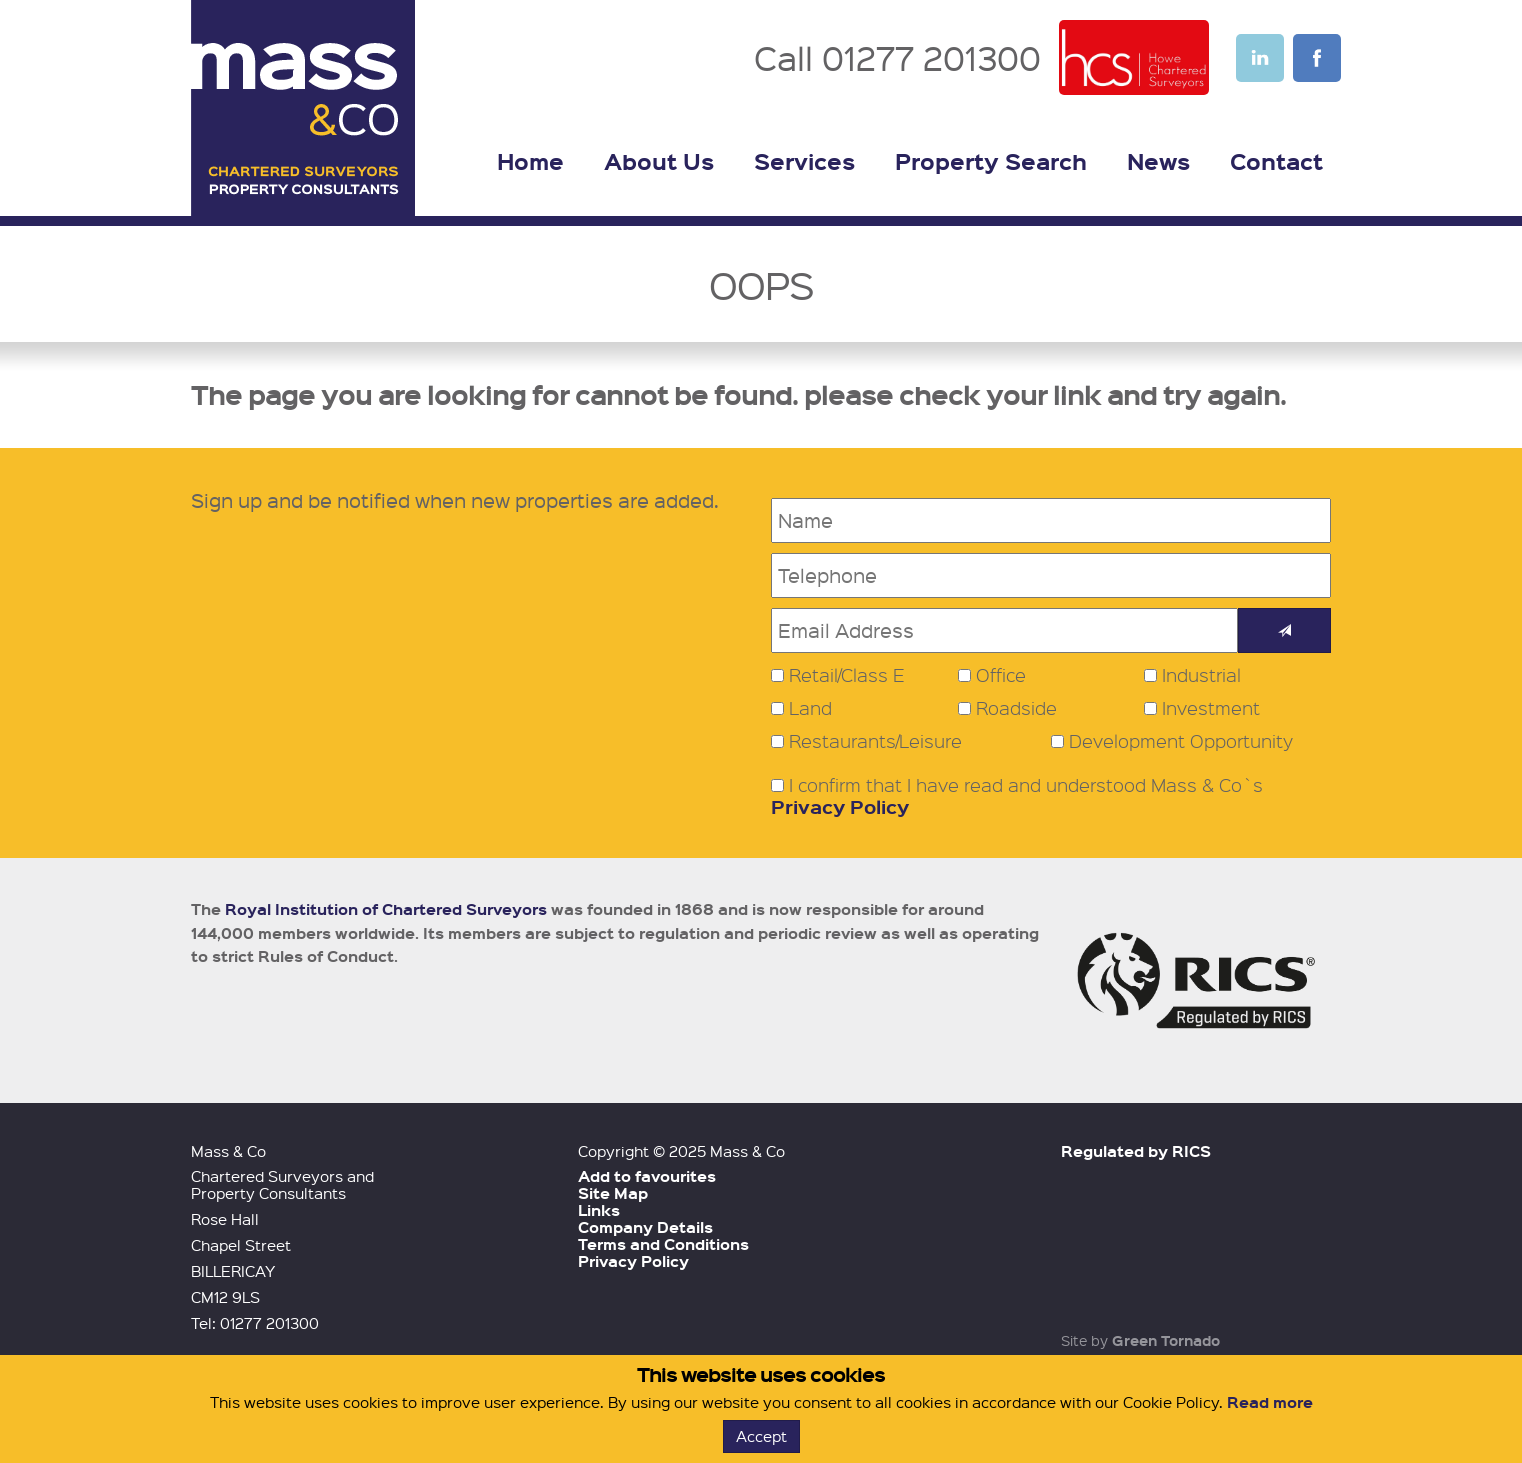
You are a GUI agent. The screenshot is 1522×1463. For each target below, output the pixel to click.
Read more (1270, 1402)
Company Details (645, 1227)
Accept (761, 1436)
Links (599, 1210)
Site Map (613, 1193)
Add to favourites (647, 1176)
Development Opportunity (1181, 741)
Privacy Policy (840, 806)
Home (530, 161)
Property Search (991, 161)
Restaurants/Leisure (875, 741)
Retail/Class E (847, 675)
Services (804, 161)
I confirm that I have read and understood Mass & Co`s (1017, 796)
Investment (1211, 708)
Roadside (1016, 708)
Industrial (1201, 675)
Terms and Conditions (663, 1244)
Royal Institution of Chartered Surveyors (386, 909)
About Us (659, 161)
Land (810, 708)
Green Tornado (1166, 1340)
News (1158, 161)
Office (1001, 675)
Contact (1276, 161)
